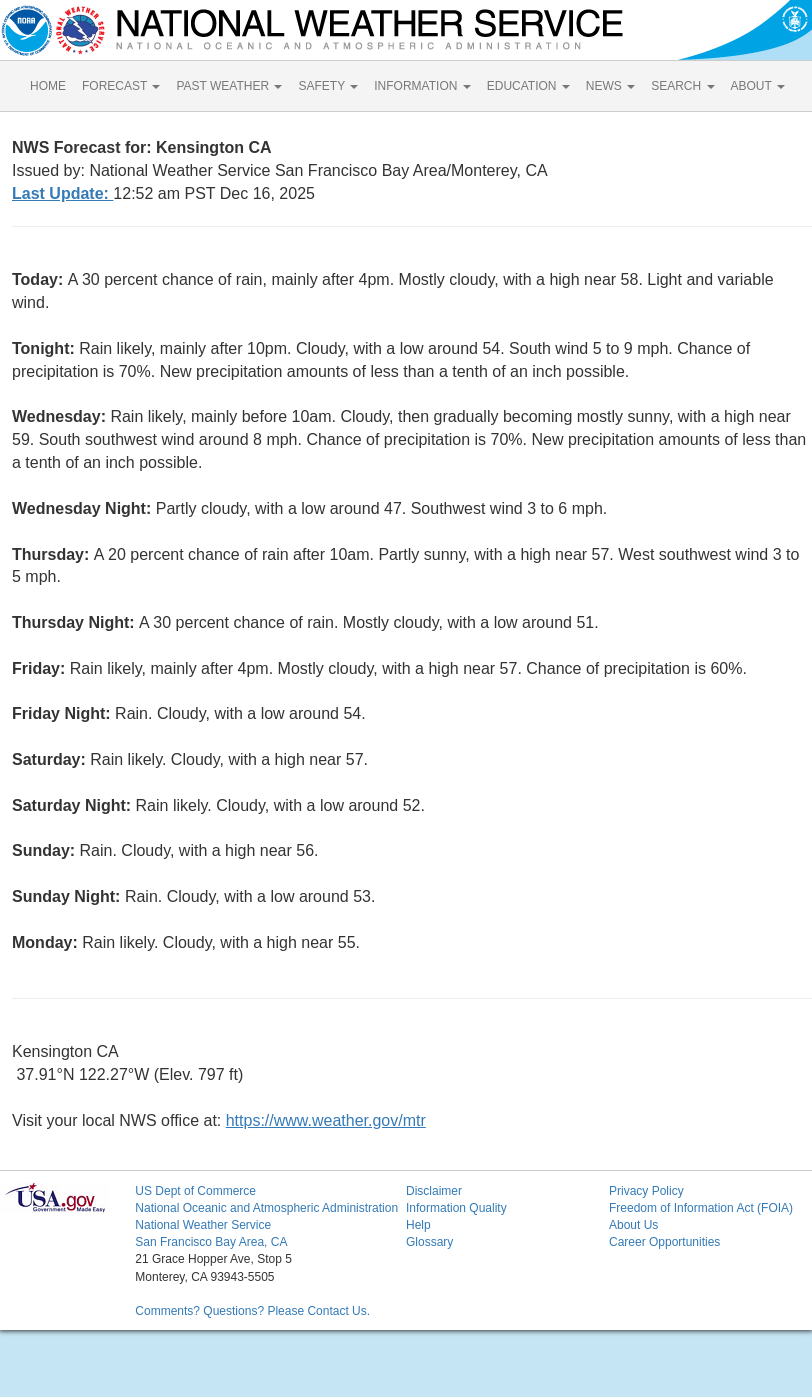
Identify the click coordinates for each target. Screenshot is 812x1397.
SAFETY (328, 86)
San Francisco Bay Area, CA (211, 1242)
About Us (633, 1225)
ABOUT (758, 86)
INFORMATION (422, 86)
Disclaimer (434, 1191)
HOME (48, 86)
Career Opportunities (664, 1242)
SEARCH (682, 86)
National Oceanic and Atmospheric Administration (266, 1208)
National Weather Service (203, 1225)
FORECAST (121, 86)
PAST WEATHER (229, 86)
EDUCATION (528, 86)
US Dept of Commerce (195, 1191)
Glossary (429, 1242)
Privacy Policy (646, 1191)
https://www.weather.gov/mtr (326, 1120)
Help (418, 1225)
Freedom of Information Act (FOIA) (701, 1208)
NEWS (610, 86)
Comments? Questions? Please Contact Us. (252, 1311)
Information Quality (456, 1208)
